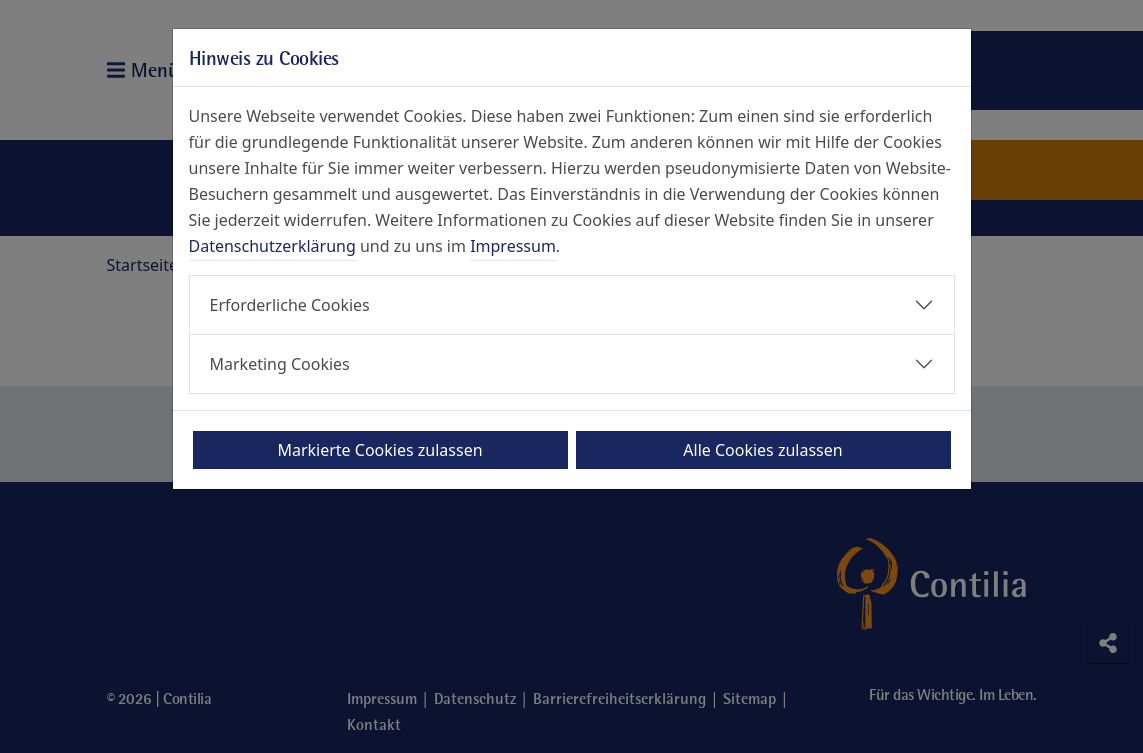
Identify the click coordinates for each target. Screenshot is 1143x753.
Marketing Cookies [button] (280, 364)
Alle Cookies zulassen (762, 450)
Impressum (513, 246)
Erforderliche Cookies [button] (290, 305)
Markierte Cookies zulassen (379, 450)
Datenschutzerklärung (272, 246)
